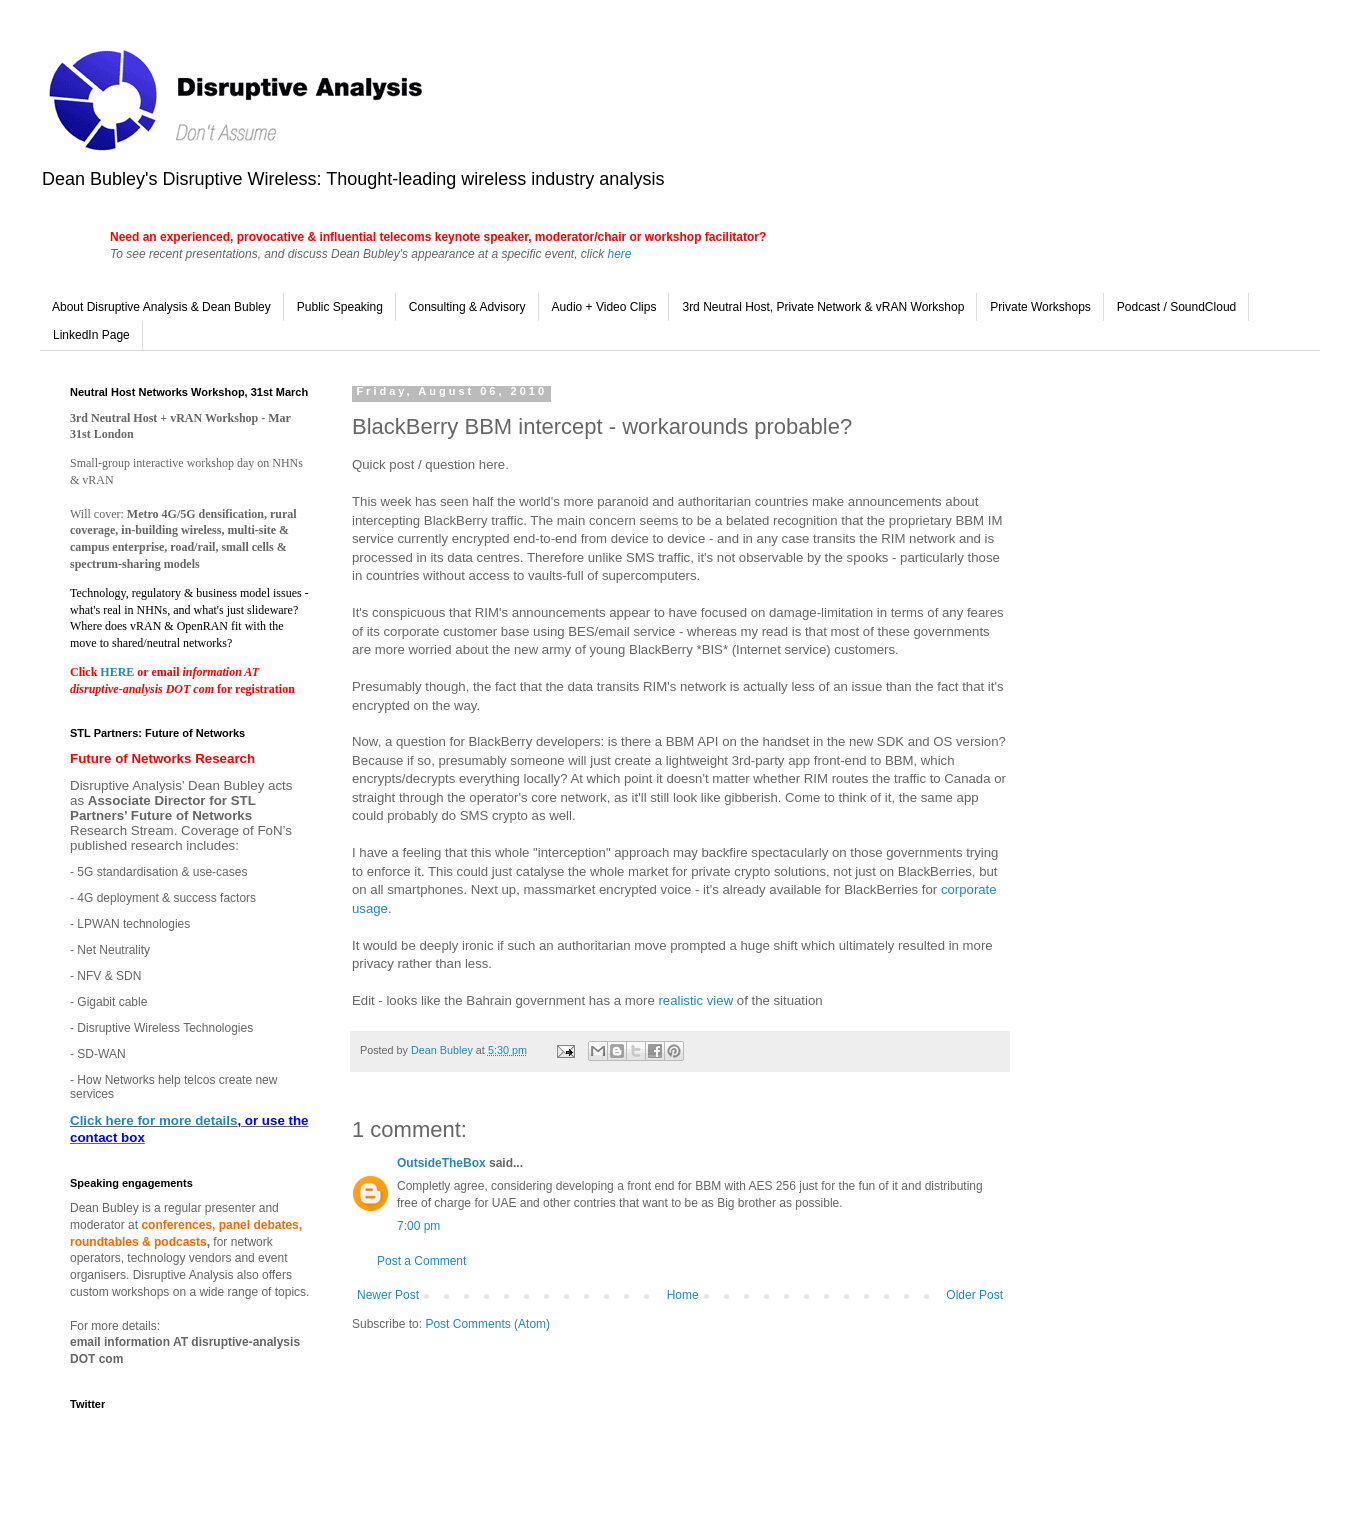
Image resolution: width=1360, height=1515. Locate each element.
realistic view (695, 1000)
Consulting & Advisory (467, 307)
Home (683, 1295)
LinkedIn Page (91, 335)
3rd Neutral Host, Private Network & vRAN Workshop (823, 307)
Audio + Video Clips (604, 307)
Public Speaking (340, 307)
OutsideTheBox (441, 1163)
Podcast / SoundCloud (1176, 307)
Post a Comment (421, 1261)
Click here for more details (153, 1120)
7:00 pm (418, 1226)
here (619, 254)
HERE (118, 672)
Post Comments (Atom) (487, 1324)
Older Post (974, 1295)
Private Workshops (1040, 307)
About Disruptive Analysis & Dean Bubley (161, 307)
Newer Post (388, 1295)
